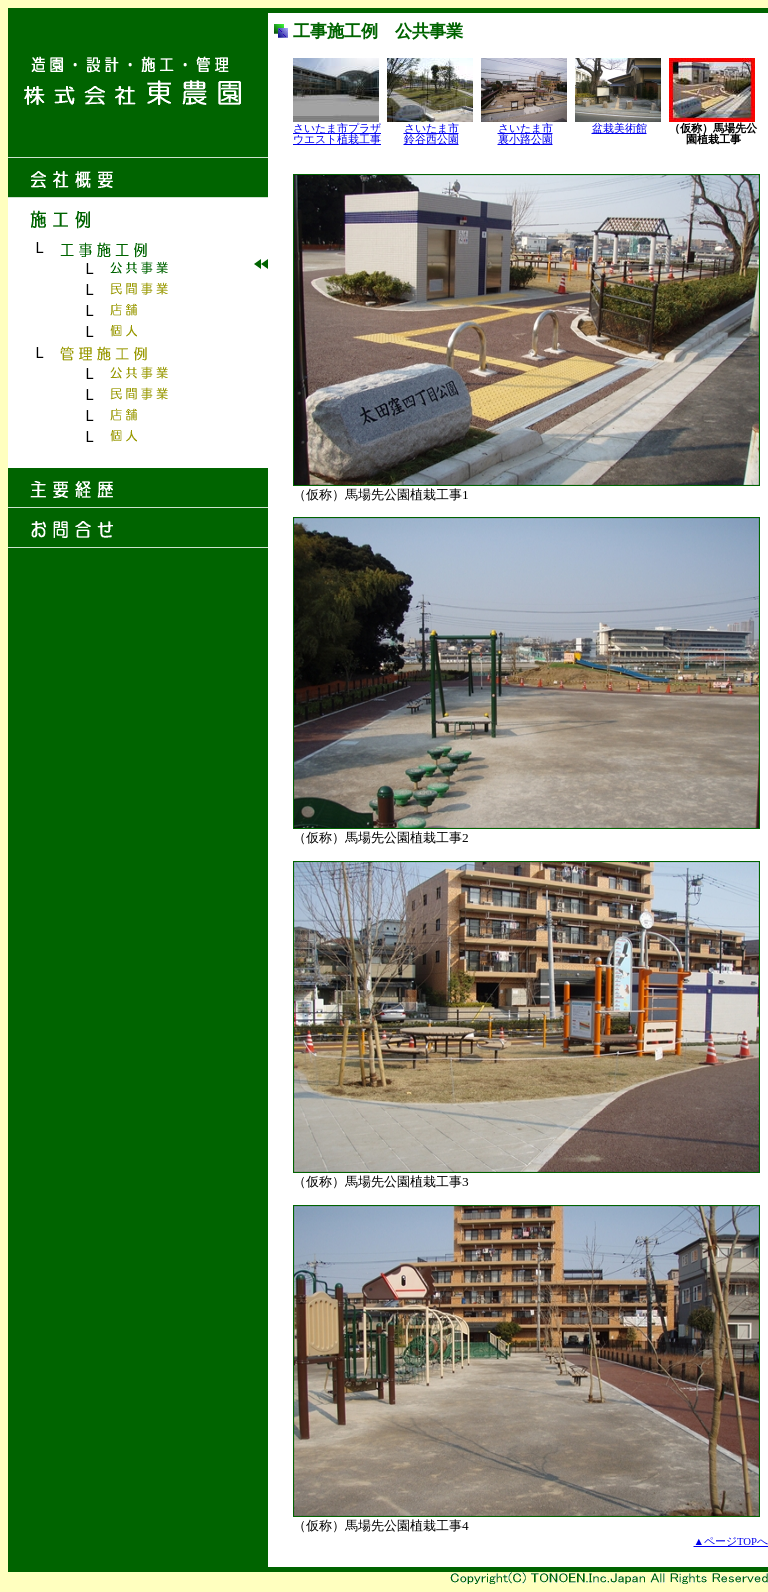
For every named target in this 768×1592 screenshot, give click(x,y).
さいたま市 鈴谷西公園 (431, 134)
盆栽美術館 (619, 128)
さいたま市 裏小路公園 (525, 134)
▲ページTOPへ (731, 1541)
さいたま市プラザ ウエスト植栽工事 (337, 134)
